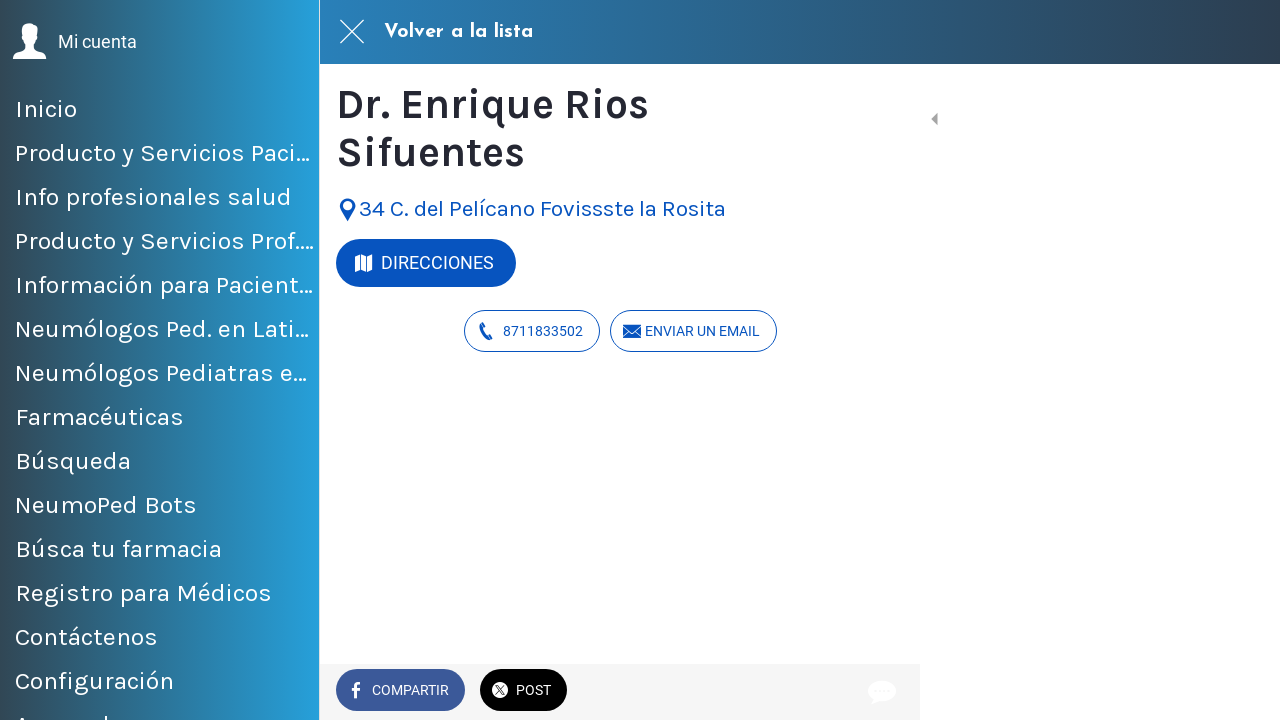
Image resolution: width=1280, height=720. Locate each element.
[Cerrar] (352, 32)
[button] (74, 42)
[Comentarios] (880, 692)
